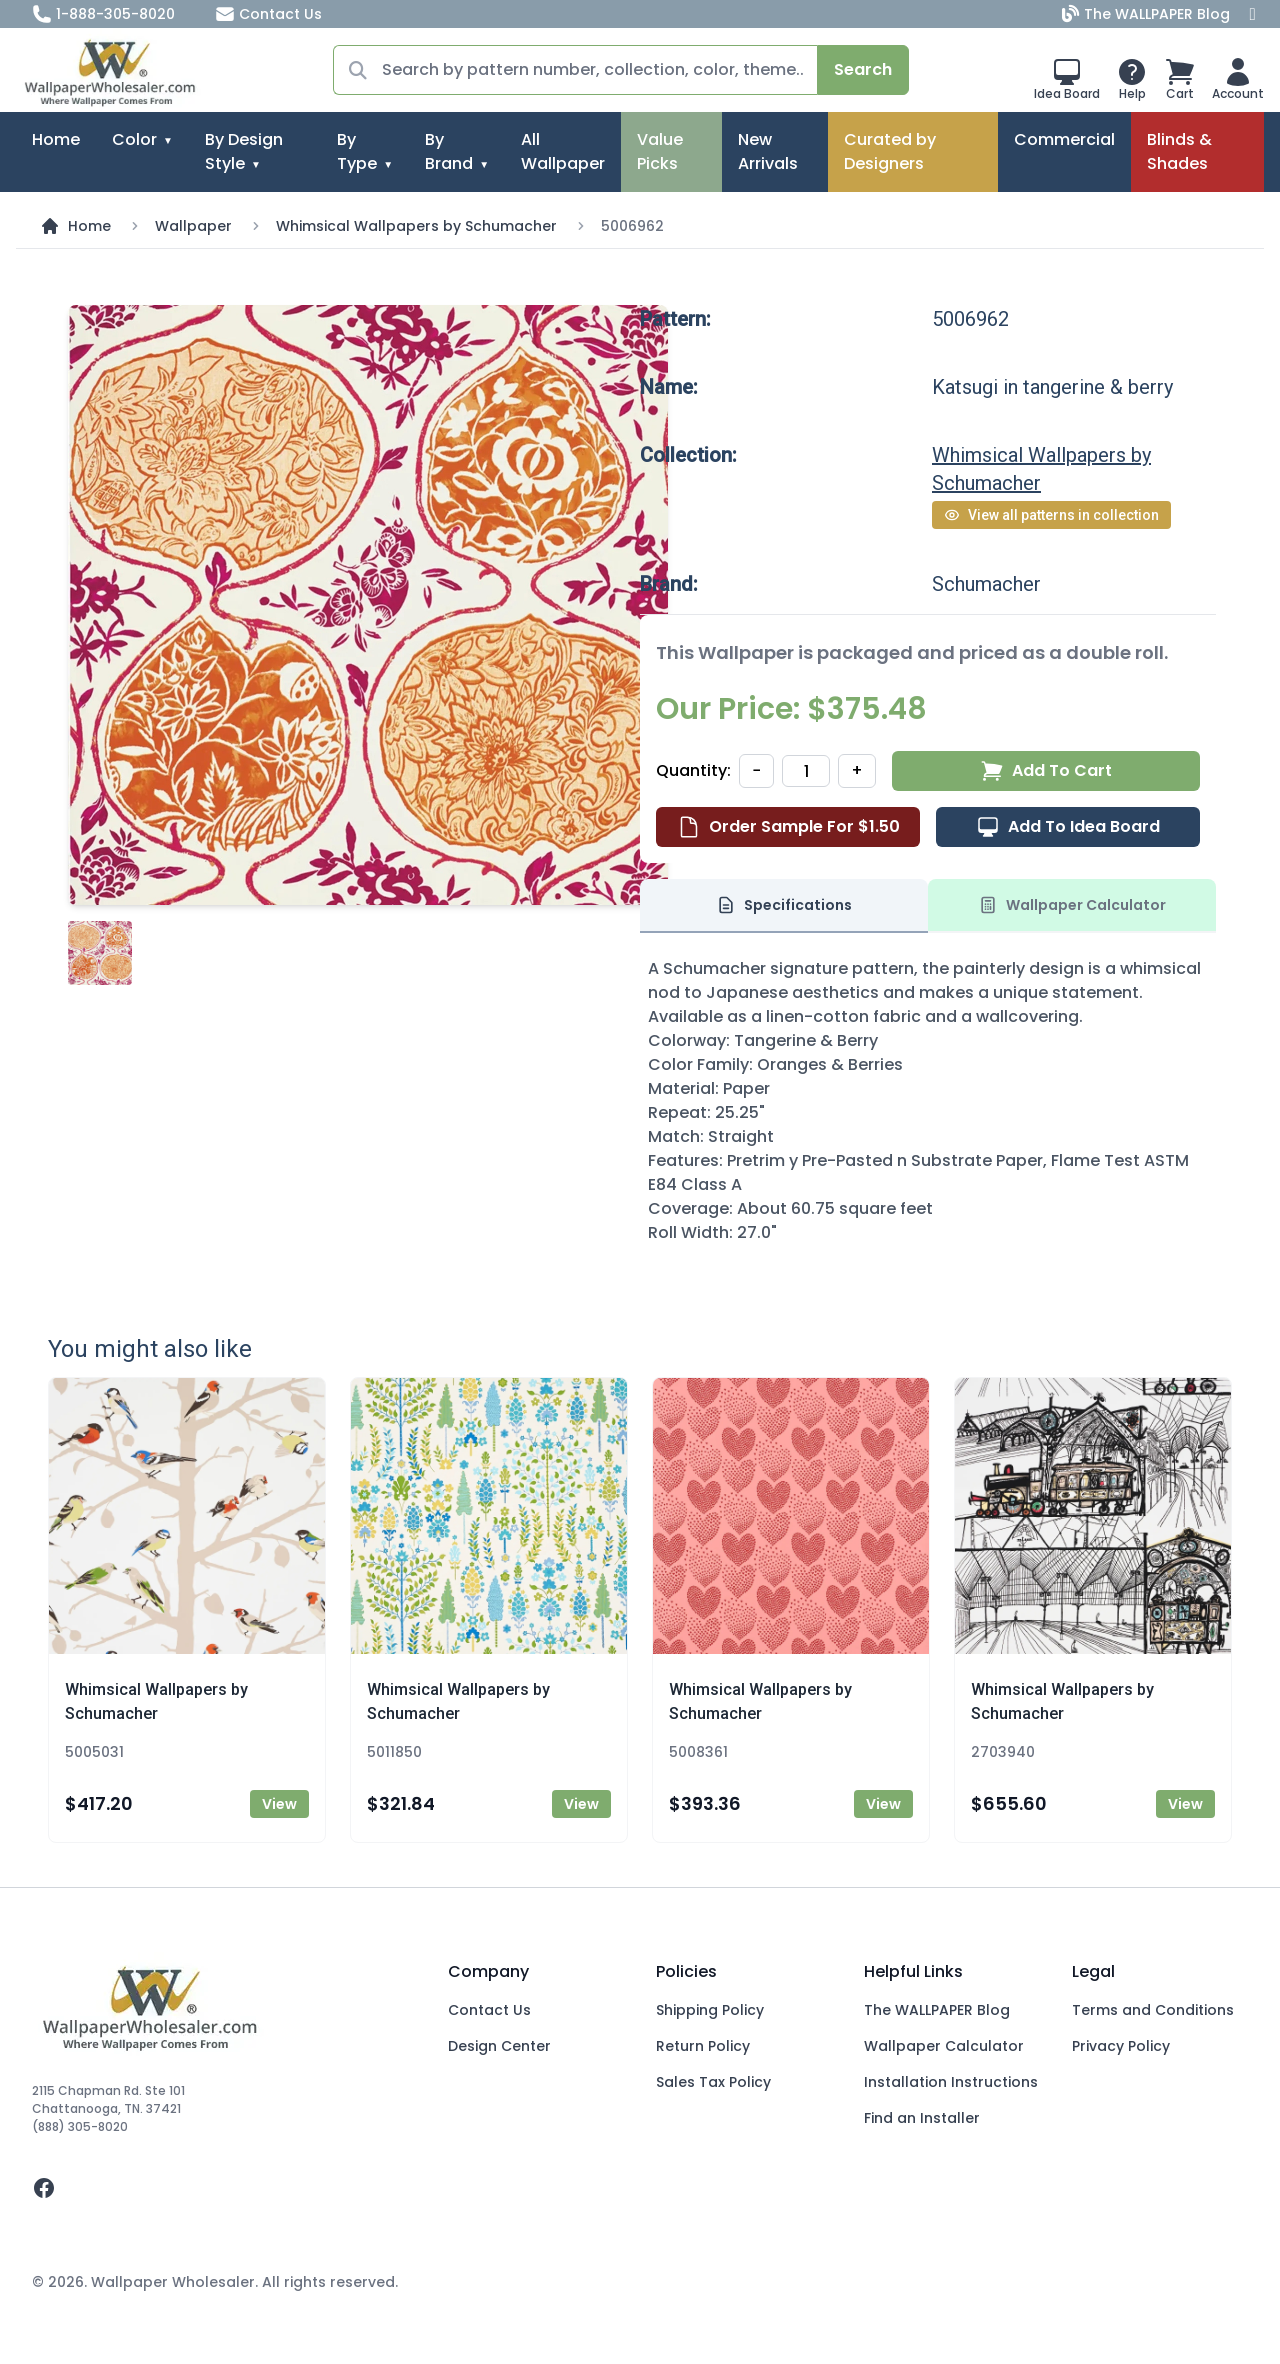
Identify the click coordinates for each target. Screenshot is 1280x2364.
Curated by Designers (890, 151)
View (279, 1804)
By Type (357, 151)
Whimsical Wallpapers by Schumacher (416, 226)
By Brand (449, 151)
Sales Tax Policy (713, 2082)
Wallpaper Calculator (944, 2046)
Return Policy (703, 2046)
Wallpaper (193, 226)
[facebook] (224, 2188)
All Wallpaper (563, 151)
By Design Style (244, 151)
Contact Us (268, 14)
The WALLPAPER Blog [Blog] (1148, 14)
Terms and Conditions (1153, 2010)
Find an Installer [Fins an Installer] (922, 2118)
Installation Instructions (951, 2082)
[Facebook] (1253, 14)
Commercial (1064, 139)
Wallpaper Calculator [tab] (1072, 905)
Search (863, 69)
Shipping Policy (710, 2010)
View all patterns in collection (1051, 515)
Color (134, 139)
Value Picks (660, 151)
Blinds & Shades (1179, 151)
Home (56, 139)
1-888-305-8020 (103, 14)
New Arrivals (768, 151)
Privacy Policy (1121, 2046)
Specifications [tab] (784, 905)
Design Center (499, 2046)
